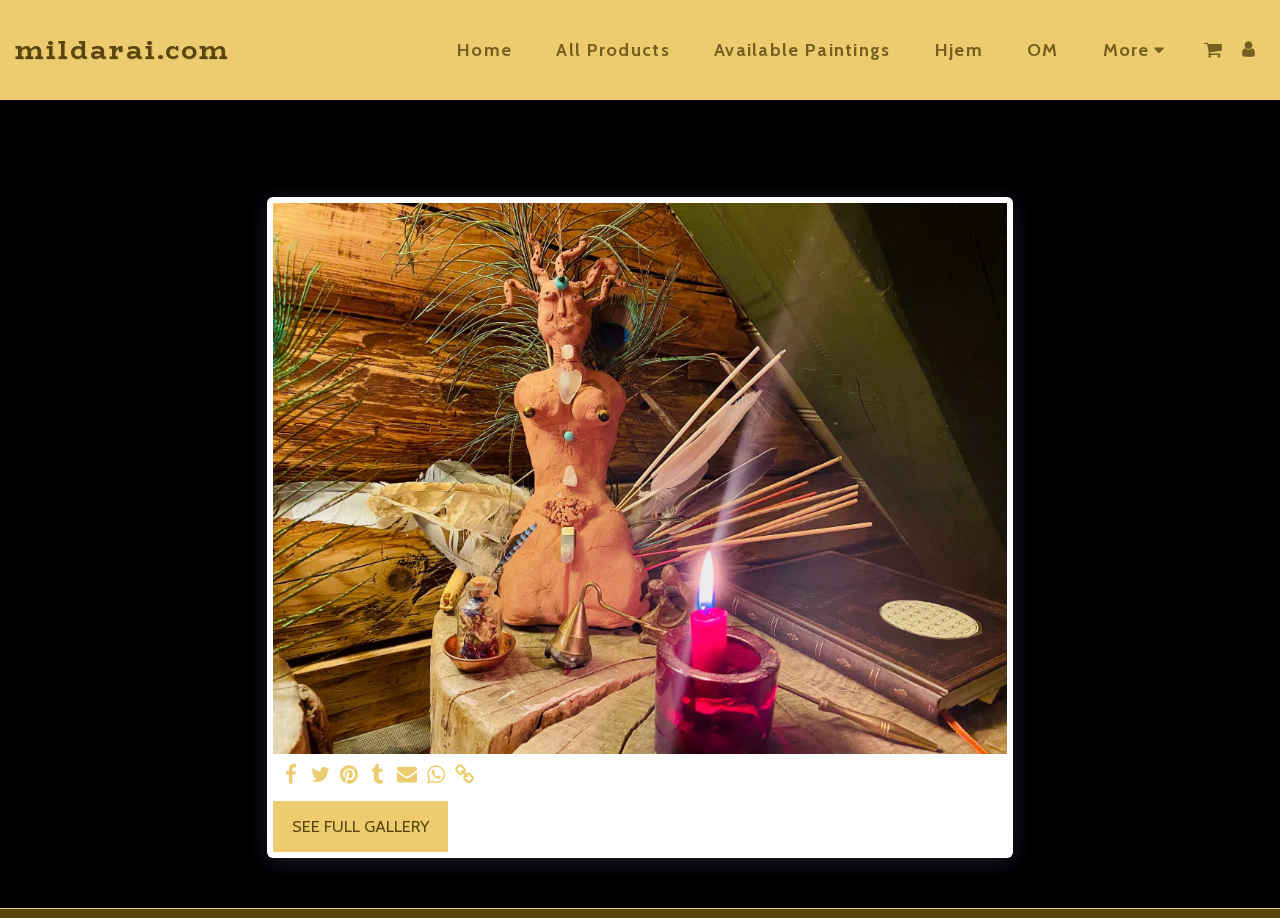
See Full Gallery (360, 826)
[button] (1213, 50)
